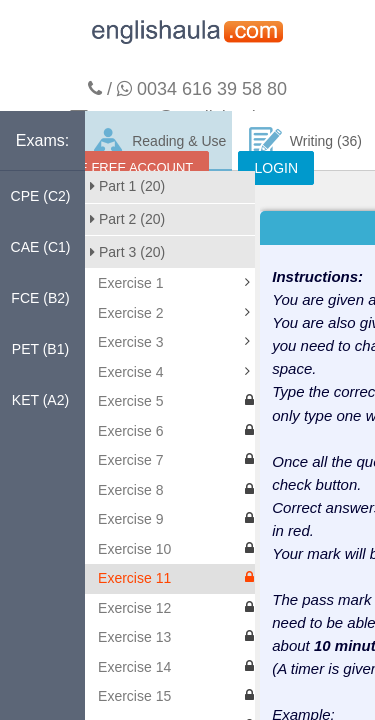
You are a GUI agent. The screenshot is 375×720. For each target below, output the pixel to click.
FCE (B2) (40, 298)
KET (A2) (40, 400)
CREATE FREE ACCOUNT (114, 167)
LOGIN (276, 168)
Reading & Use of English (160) (159, 149)
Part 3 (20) (127, 252)
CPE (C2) (41, 196)
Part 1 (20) (127, 186)
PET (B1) (40, 349)
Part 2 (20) (127, 219)
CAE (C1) (41, 247)
